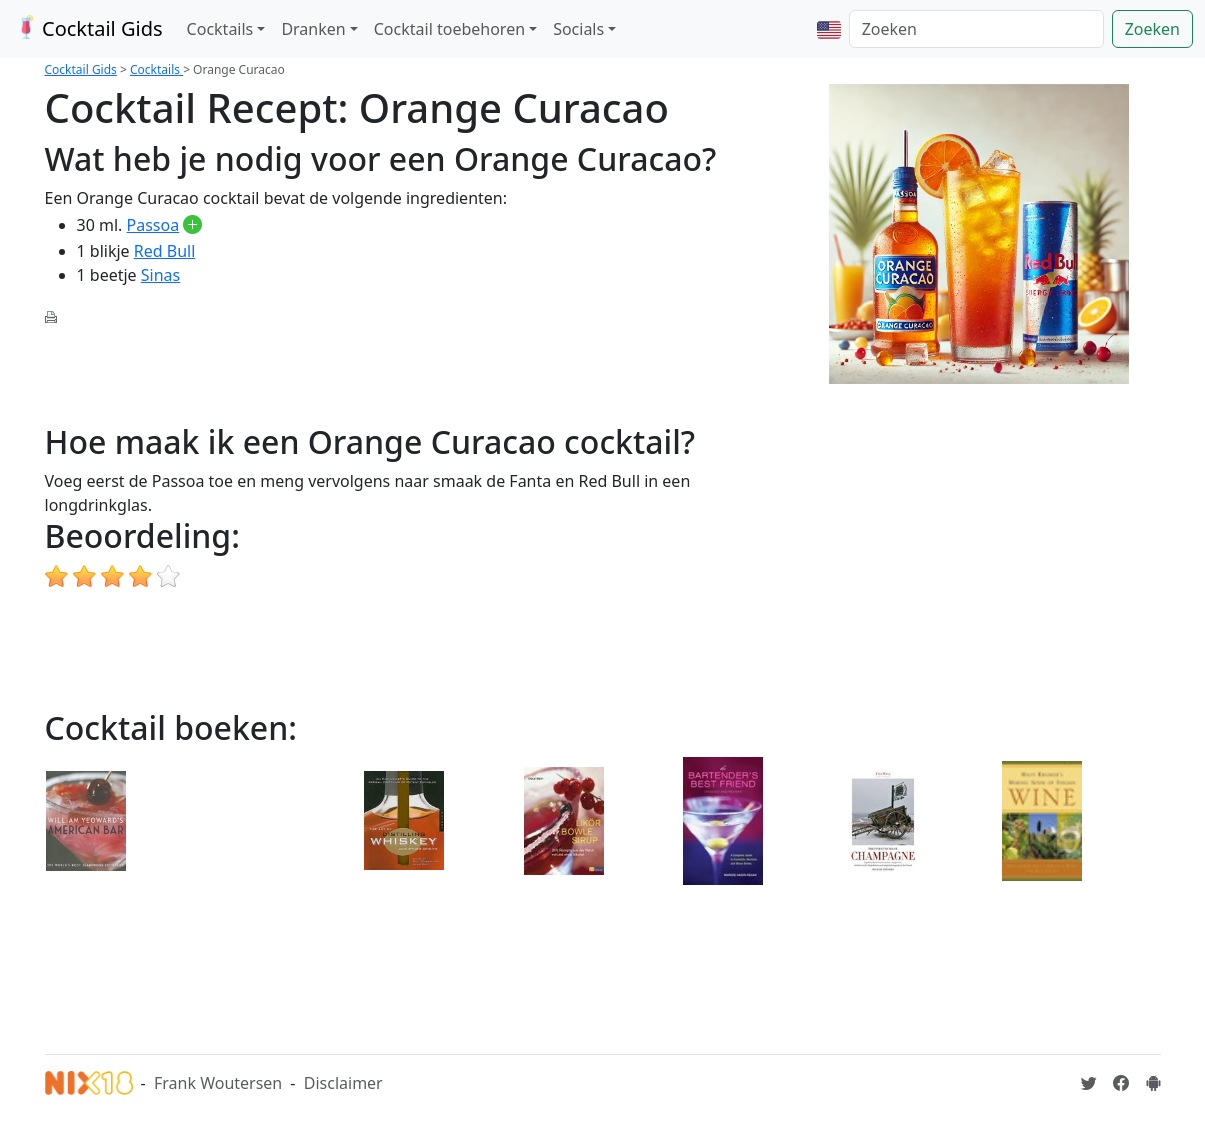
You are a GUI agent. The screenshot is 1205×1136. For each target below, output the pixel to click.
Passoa (153, 225)
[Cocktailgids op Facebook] (1121, 1083)
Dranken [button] (313, 29)
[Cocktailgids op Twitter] (1089, 1083)
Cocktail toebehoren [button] (449, 29)
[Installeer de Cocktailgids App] (1153, 1083)
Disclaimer (343, 1083)
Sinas (160, 275)
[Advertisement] (409, 372)
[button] (829, 29)
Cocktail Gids (87, 28)
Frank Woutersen (218, 1083)
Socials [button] (578, 29)
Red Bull (165, 251)
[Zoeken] (976, 29)
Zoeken (1152, 29)
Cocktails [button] (220, 29)
